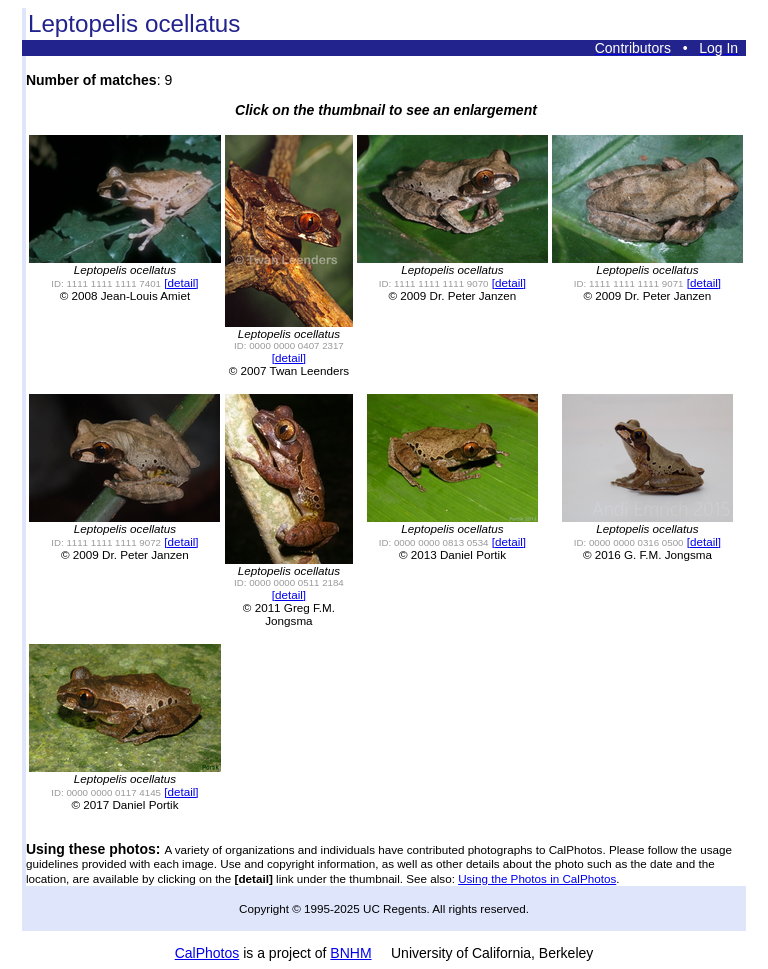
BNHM (350, 953)
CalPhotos (207, 953)
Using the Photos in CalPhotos (537, 878)
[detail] (181, 282)
